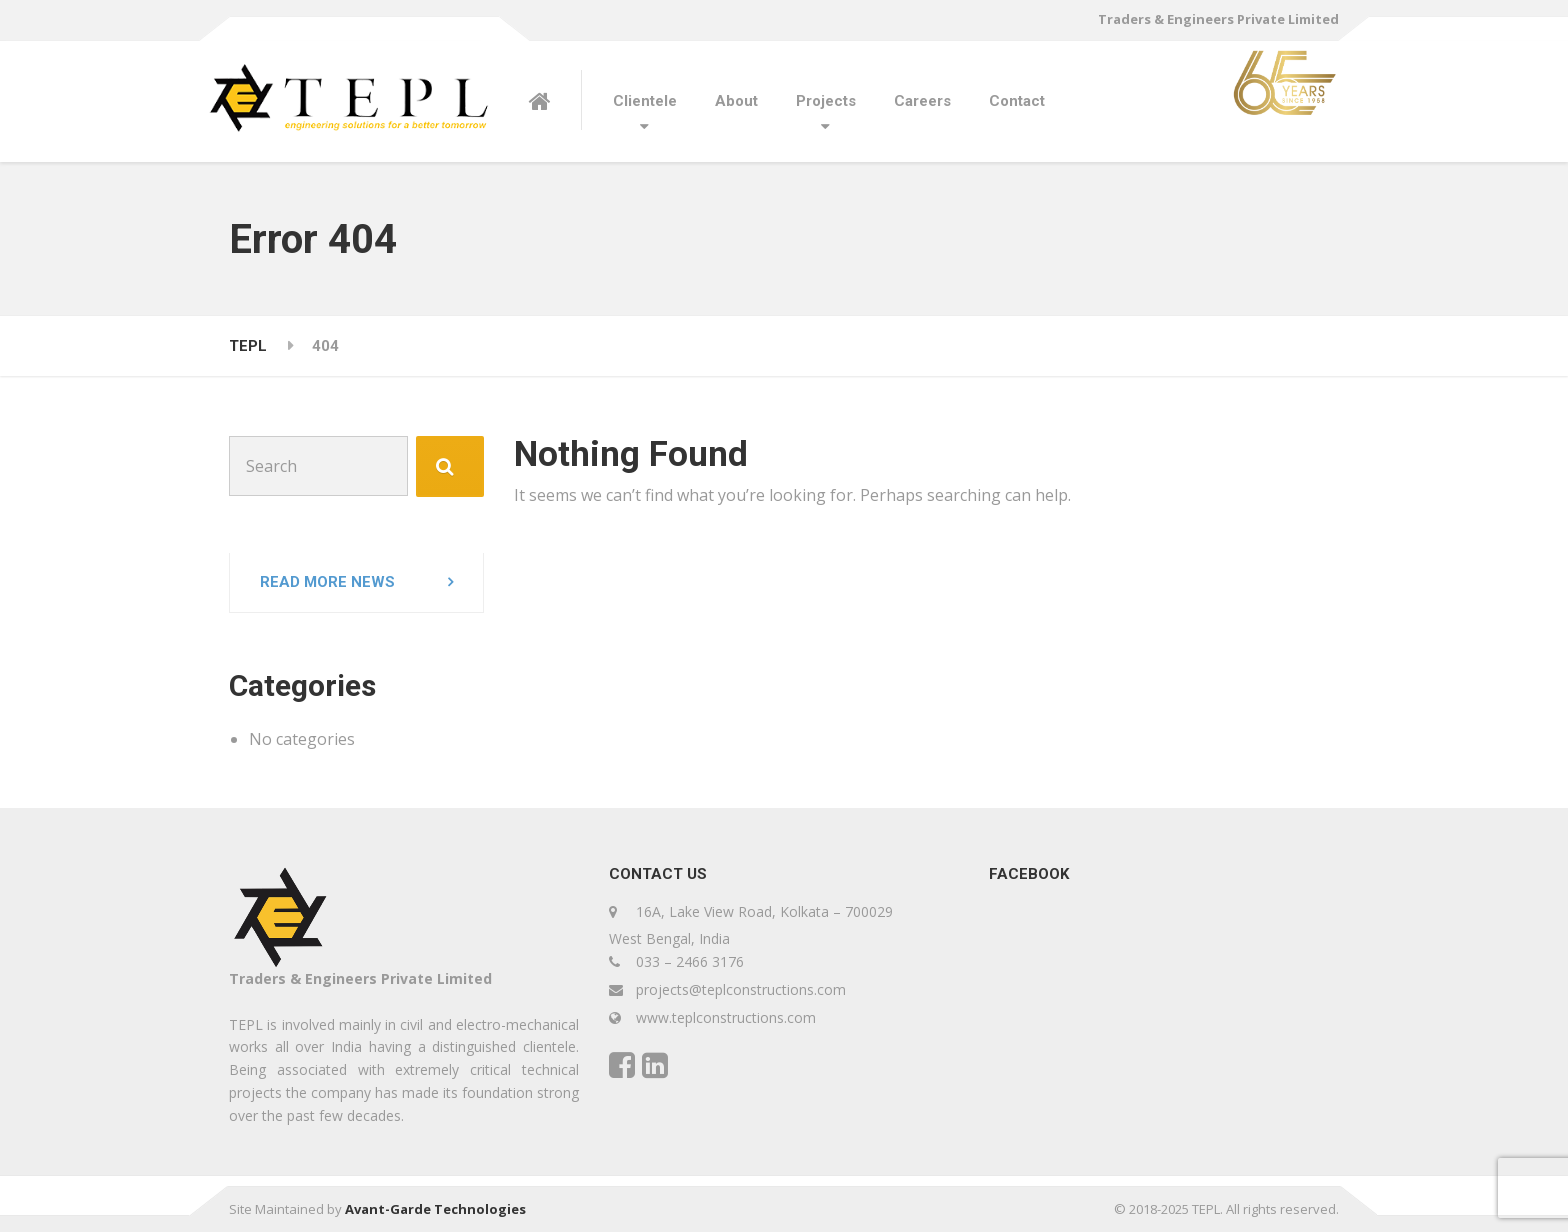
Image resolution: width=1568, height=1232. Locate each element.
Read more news (327, 582)
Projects (826, 101)
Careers (922, 101)
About (736, 101)
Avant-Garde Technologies (435, 1209)
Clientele (645, 101)
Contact (1017, 101)
